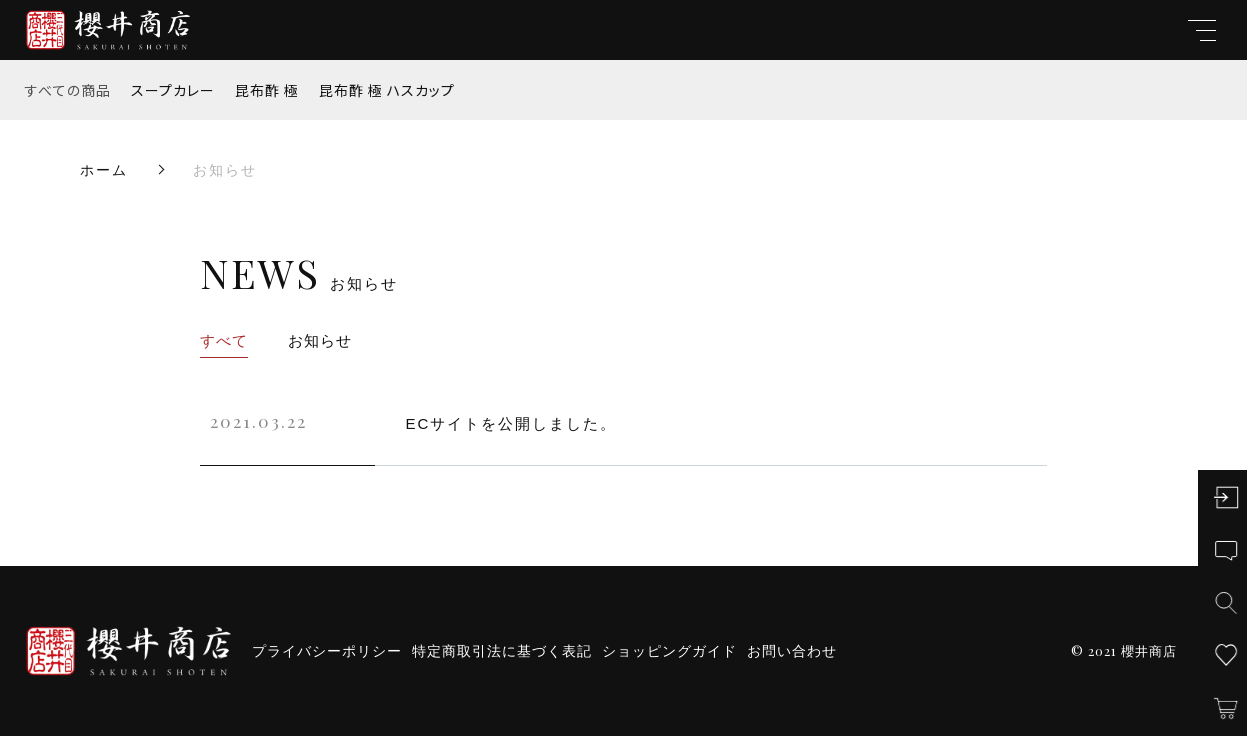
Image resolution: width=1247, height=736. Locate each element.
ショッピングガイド (669, 651)
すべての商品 (68, 90)
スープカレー (173, 90)
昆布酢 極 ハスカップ (387, 90)
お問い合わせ (792, 651)
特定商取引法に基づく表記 (502, 651)
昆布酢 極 (267, 90)
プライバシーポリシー (327, 651)
